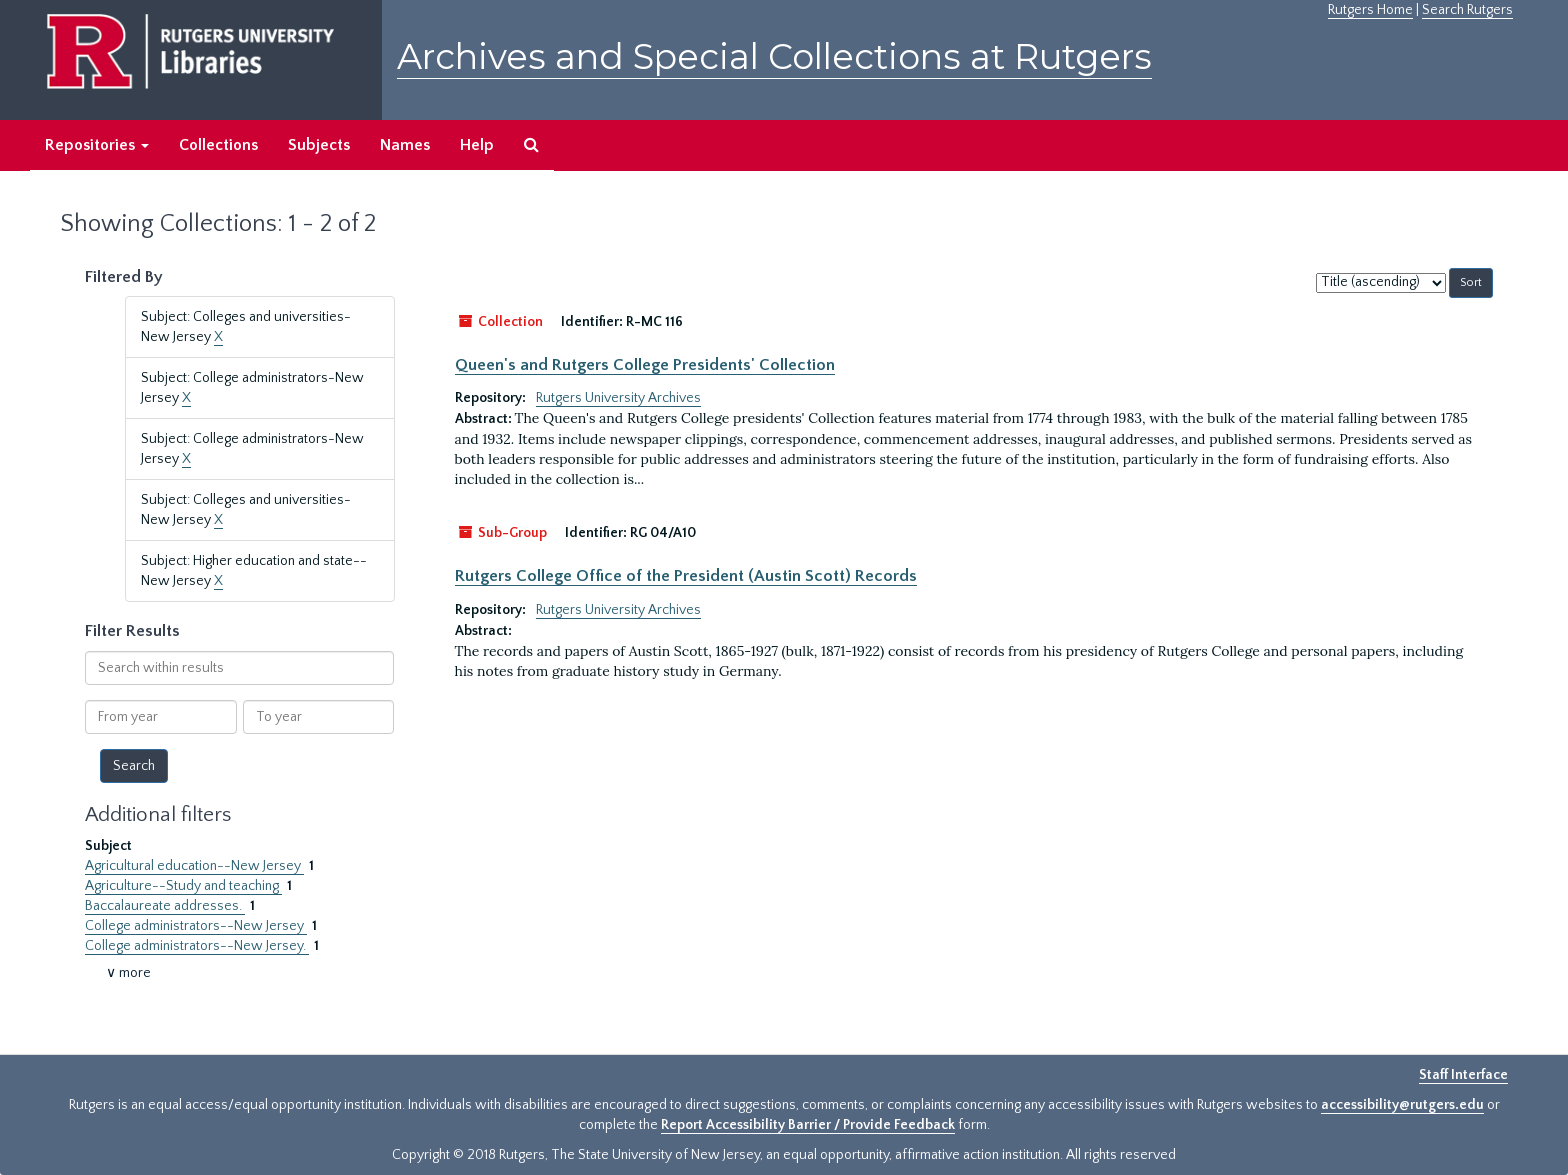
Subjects (319, 145)
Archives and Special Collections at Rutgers (774, 56)
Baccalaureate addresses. (165, 906)
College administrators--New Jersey (196, 926)
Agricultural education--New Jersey (194, 866)
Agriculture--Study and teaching (183, 886)
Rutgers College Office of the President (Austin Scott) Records (686, 576)
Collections (218, 145)
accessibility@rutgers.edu (1402, 1105)
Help (477, 145)
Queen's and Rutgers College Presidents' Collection (645, 365)
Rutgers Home (1370, 10)
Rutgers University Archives (618, 398)
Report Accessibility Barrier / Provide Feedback (808, 1125)
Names (405, 145)
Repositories (97, 145)
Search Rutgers (1467, 10)
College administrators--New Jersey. (197, 946)
